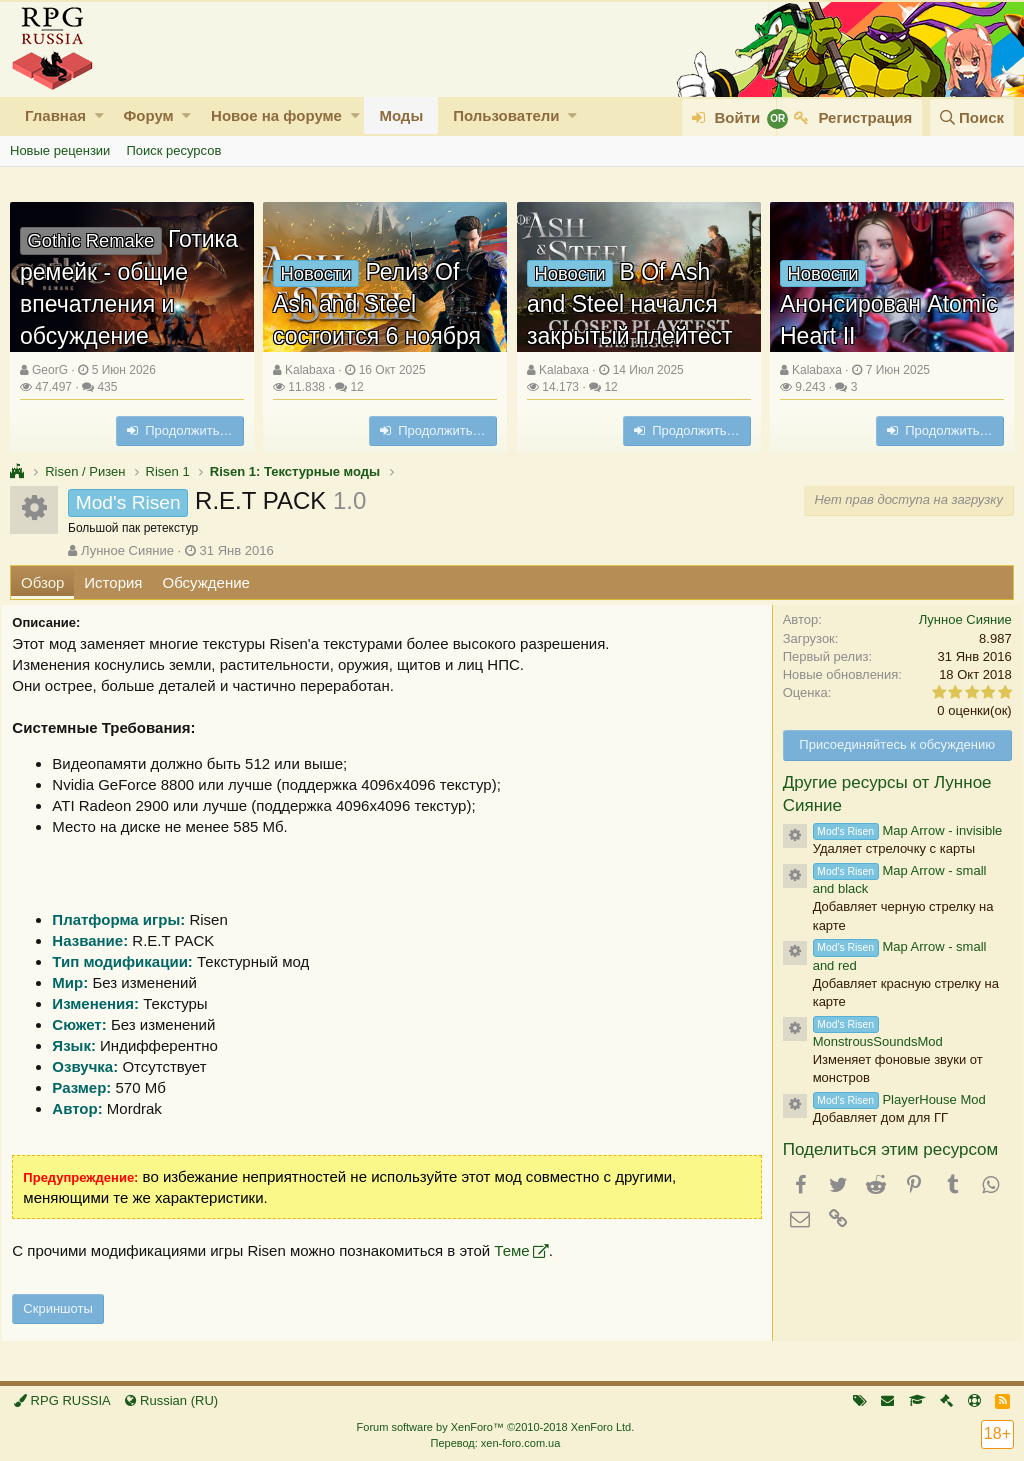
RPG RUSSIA (62, 1400)
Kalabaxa (310, 370)
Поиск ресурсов (173, 150)
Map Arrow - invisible (900, 830)
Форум (148, 115)
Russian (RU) (171, 1400)
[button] (99, 115)
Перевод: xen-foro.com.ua (495, 1443)
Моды (401, 115)
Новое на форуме (276, 115)
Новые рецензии (60, 150)
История (113, 582)
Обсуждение (206, 582)
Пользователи (506, 115)
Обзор (42, 582)
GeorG (50, 370)
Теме (519, 1250)
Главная (55, 115)
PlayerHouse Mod (891, 1099)
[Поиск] (972, 117)
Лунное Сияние (127, 550)
